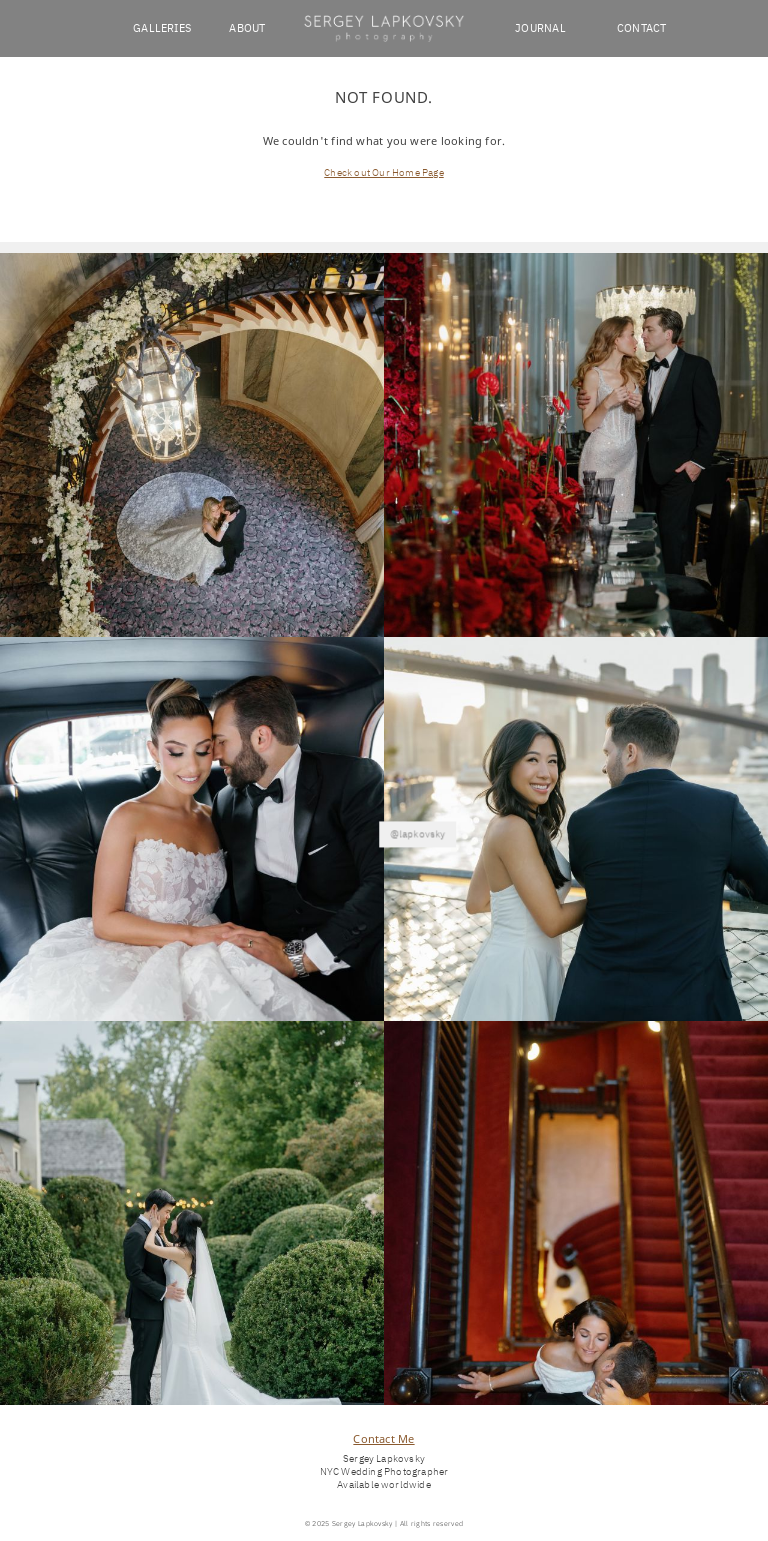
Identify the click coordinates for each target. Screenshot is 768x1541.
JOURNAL (540, 28)
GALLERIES (162, 28)
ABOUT (247, 28)
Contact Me (383, 1438)
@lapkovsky (384, 822)
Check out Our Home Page (383, 172)
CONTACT (642, 28)
